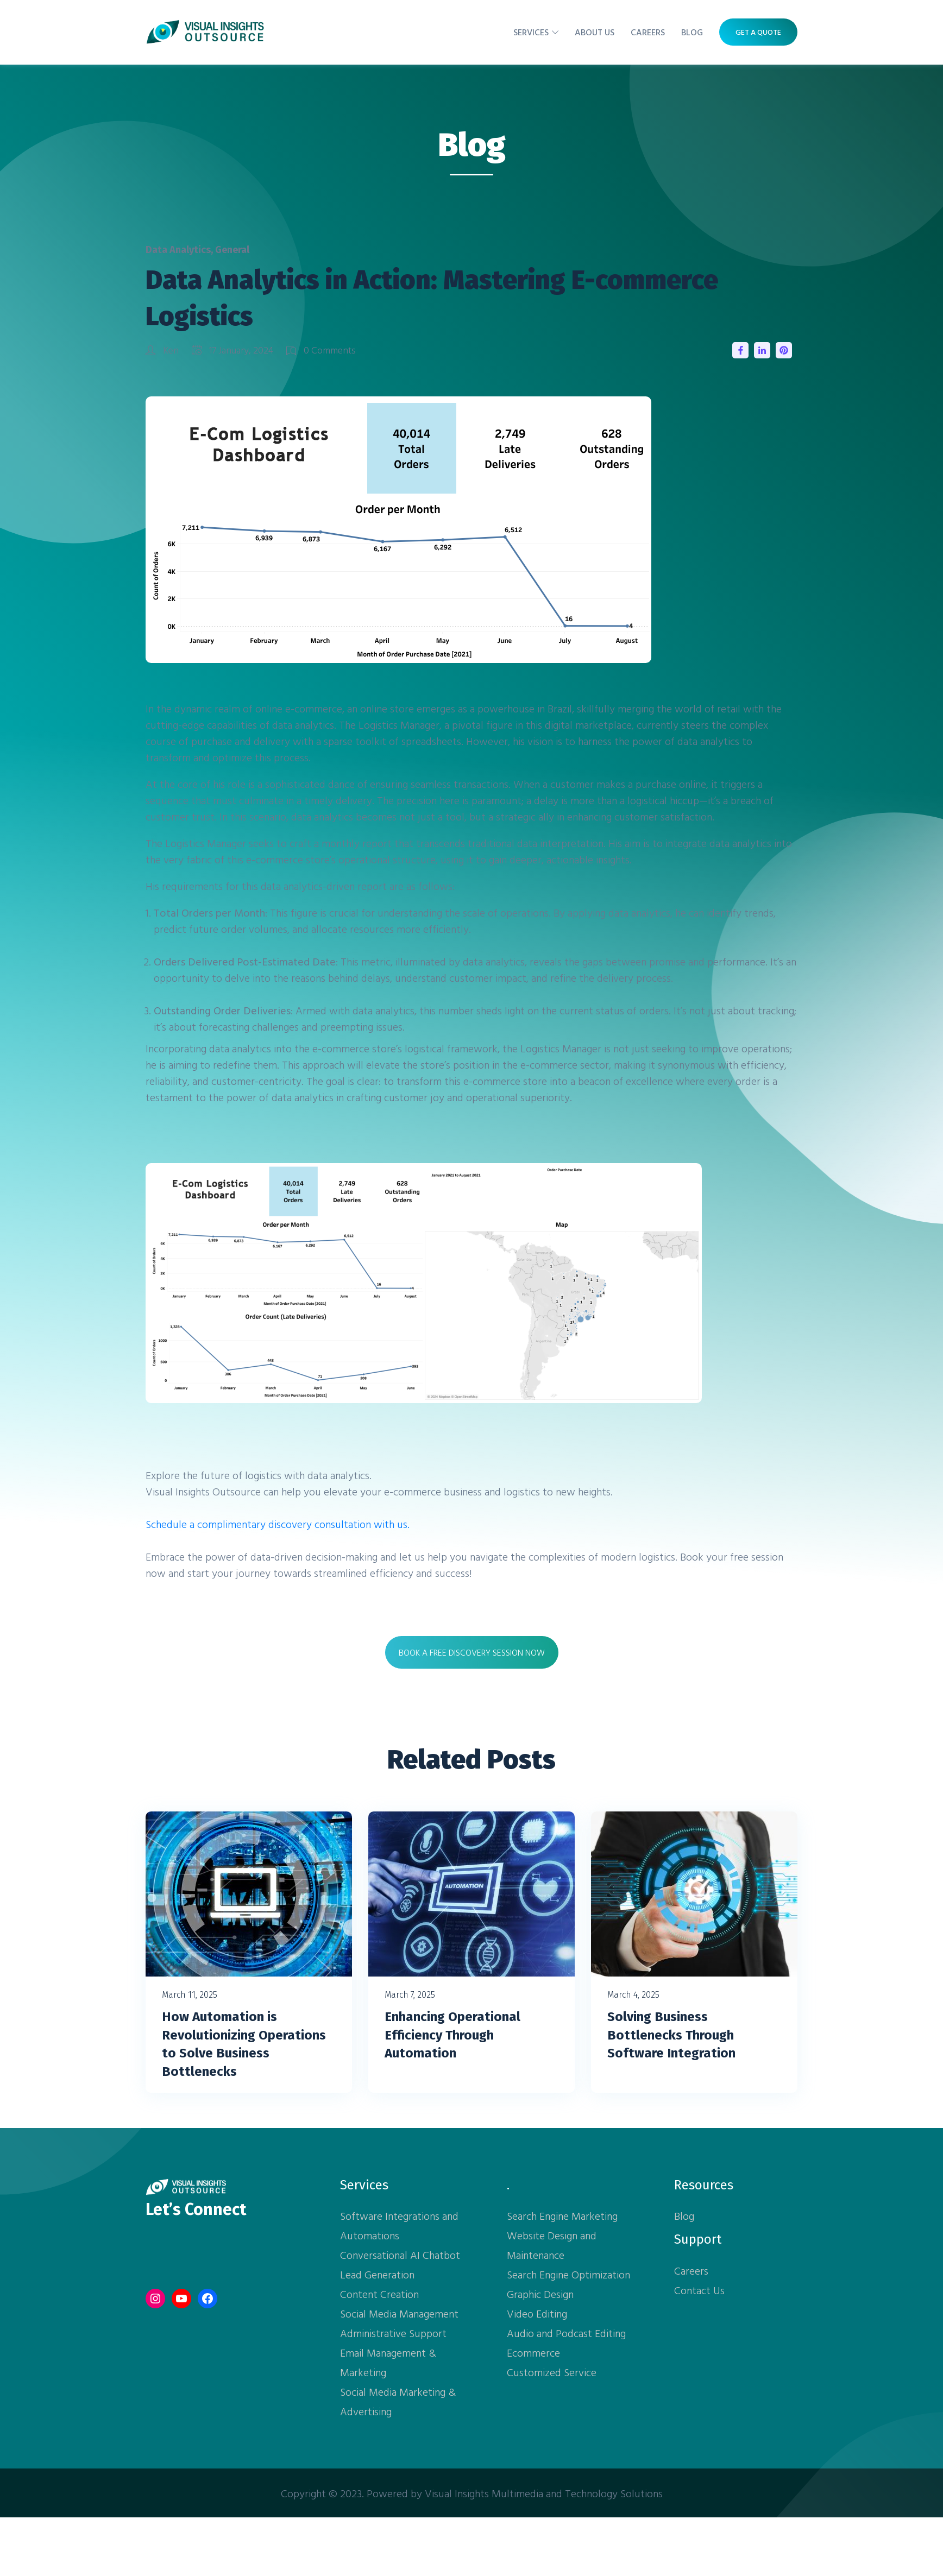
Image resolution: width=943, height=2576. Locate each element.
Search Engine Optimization (568, 2274)
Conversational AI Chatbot (400, 2254)
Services (531, 32)
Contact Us (699, 2290)
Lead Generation (377, 2274)
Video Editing (537, 2313)
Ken (163, 350)
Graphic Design (540, 2293)
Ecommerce (533, 2352)
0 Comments (321, 350)
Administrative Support (393, 2333)
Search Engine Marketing (562, 2215)
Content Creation (379, 2293)
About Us (594, 32)
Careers (648, 32)
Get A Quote (758, 31)
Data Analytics (178, 250)
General (232, 250)
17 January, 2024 (233, 350)
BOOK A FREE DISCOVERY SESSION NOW (472, 1652)
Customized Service (551, 2372)
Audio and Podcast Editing (566, 2333)
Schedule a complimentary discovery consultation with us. (278, 1524)
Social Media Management (399, 2313)
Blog (692, 32)
